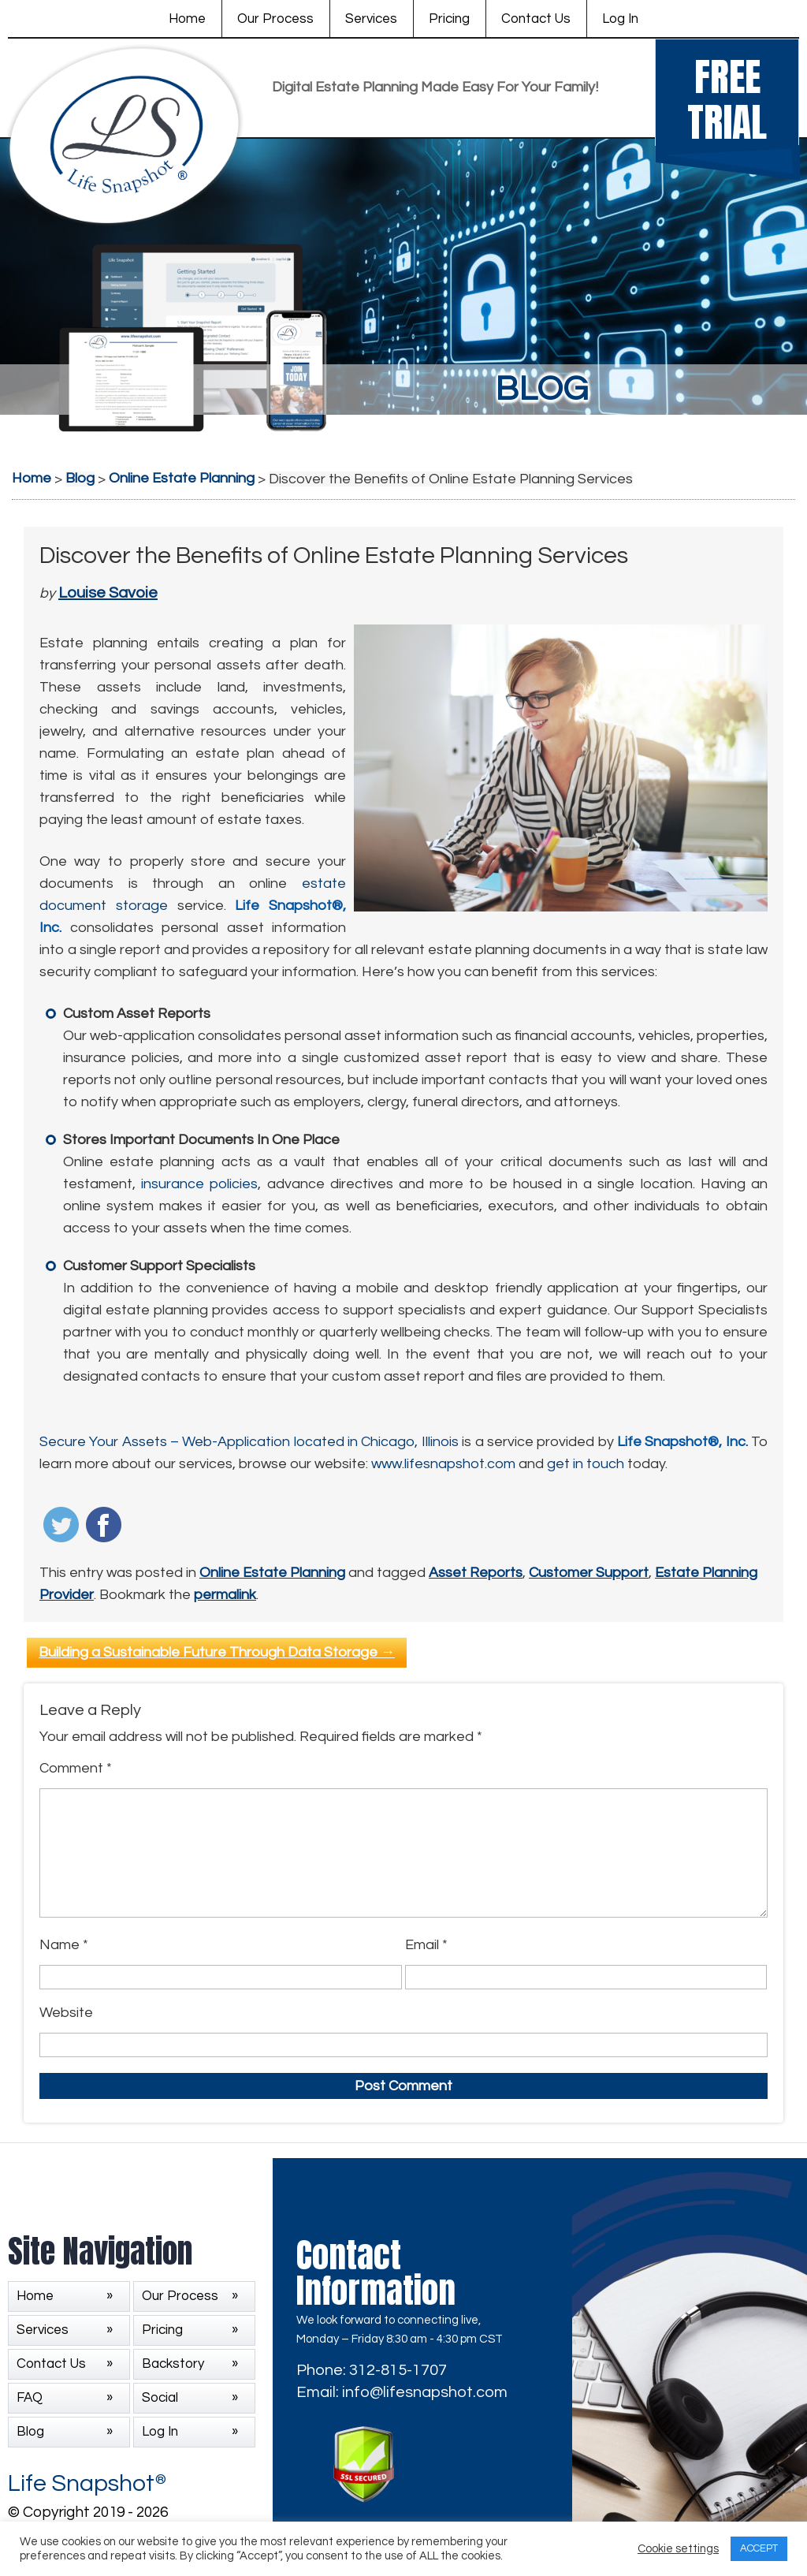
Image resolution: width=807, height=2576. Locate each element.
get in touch (585, 1463)
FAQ (30, 2398)
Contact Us (536, 19)
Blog (30, 2432)
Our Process (275, 19)
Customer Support (589, 1572)
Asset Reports (476, 1572)
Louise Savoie (108, 593)
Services (371, 19)
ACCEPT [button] (759, 2548)
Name (63, 1944)
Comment (75, 1768)
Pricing (449, 19)
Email (426, 1944)
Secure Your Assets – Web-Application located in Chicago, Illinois (249, 1441)
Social (160, 2398)
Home (187, 19)
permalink (225, 1594)
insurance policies (199, 1183)
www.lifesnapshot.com (443, 1463)
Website (66, 2012)
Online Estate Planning (272, 1572)
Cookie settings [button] (678, 2549)
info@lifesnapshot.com (425, 2392)
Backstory (173, 2364)
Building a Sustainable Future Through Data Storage (217, 1652)
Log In (620, 19)
